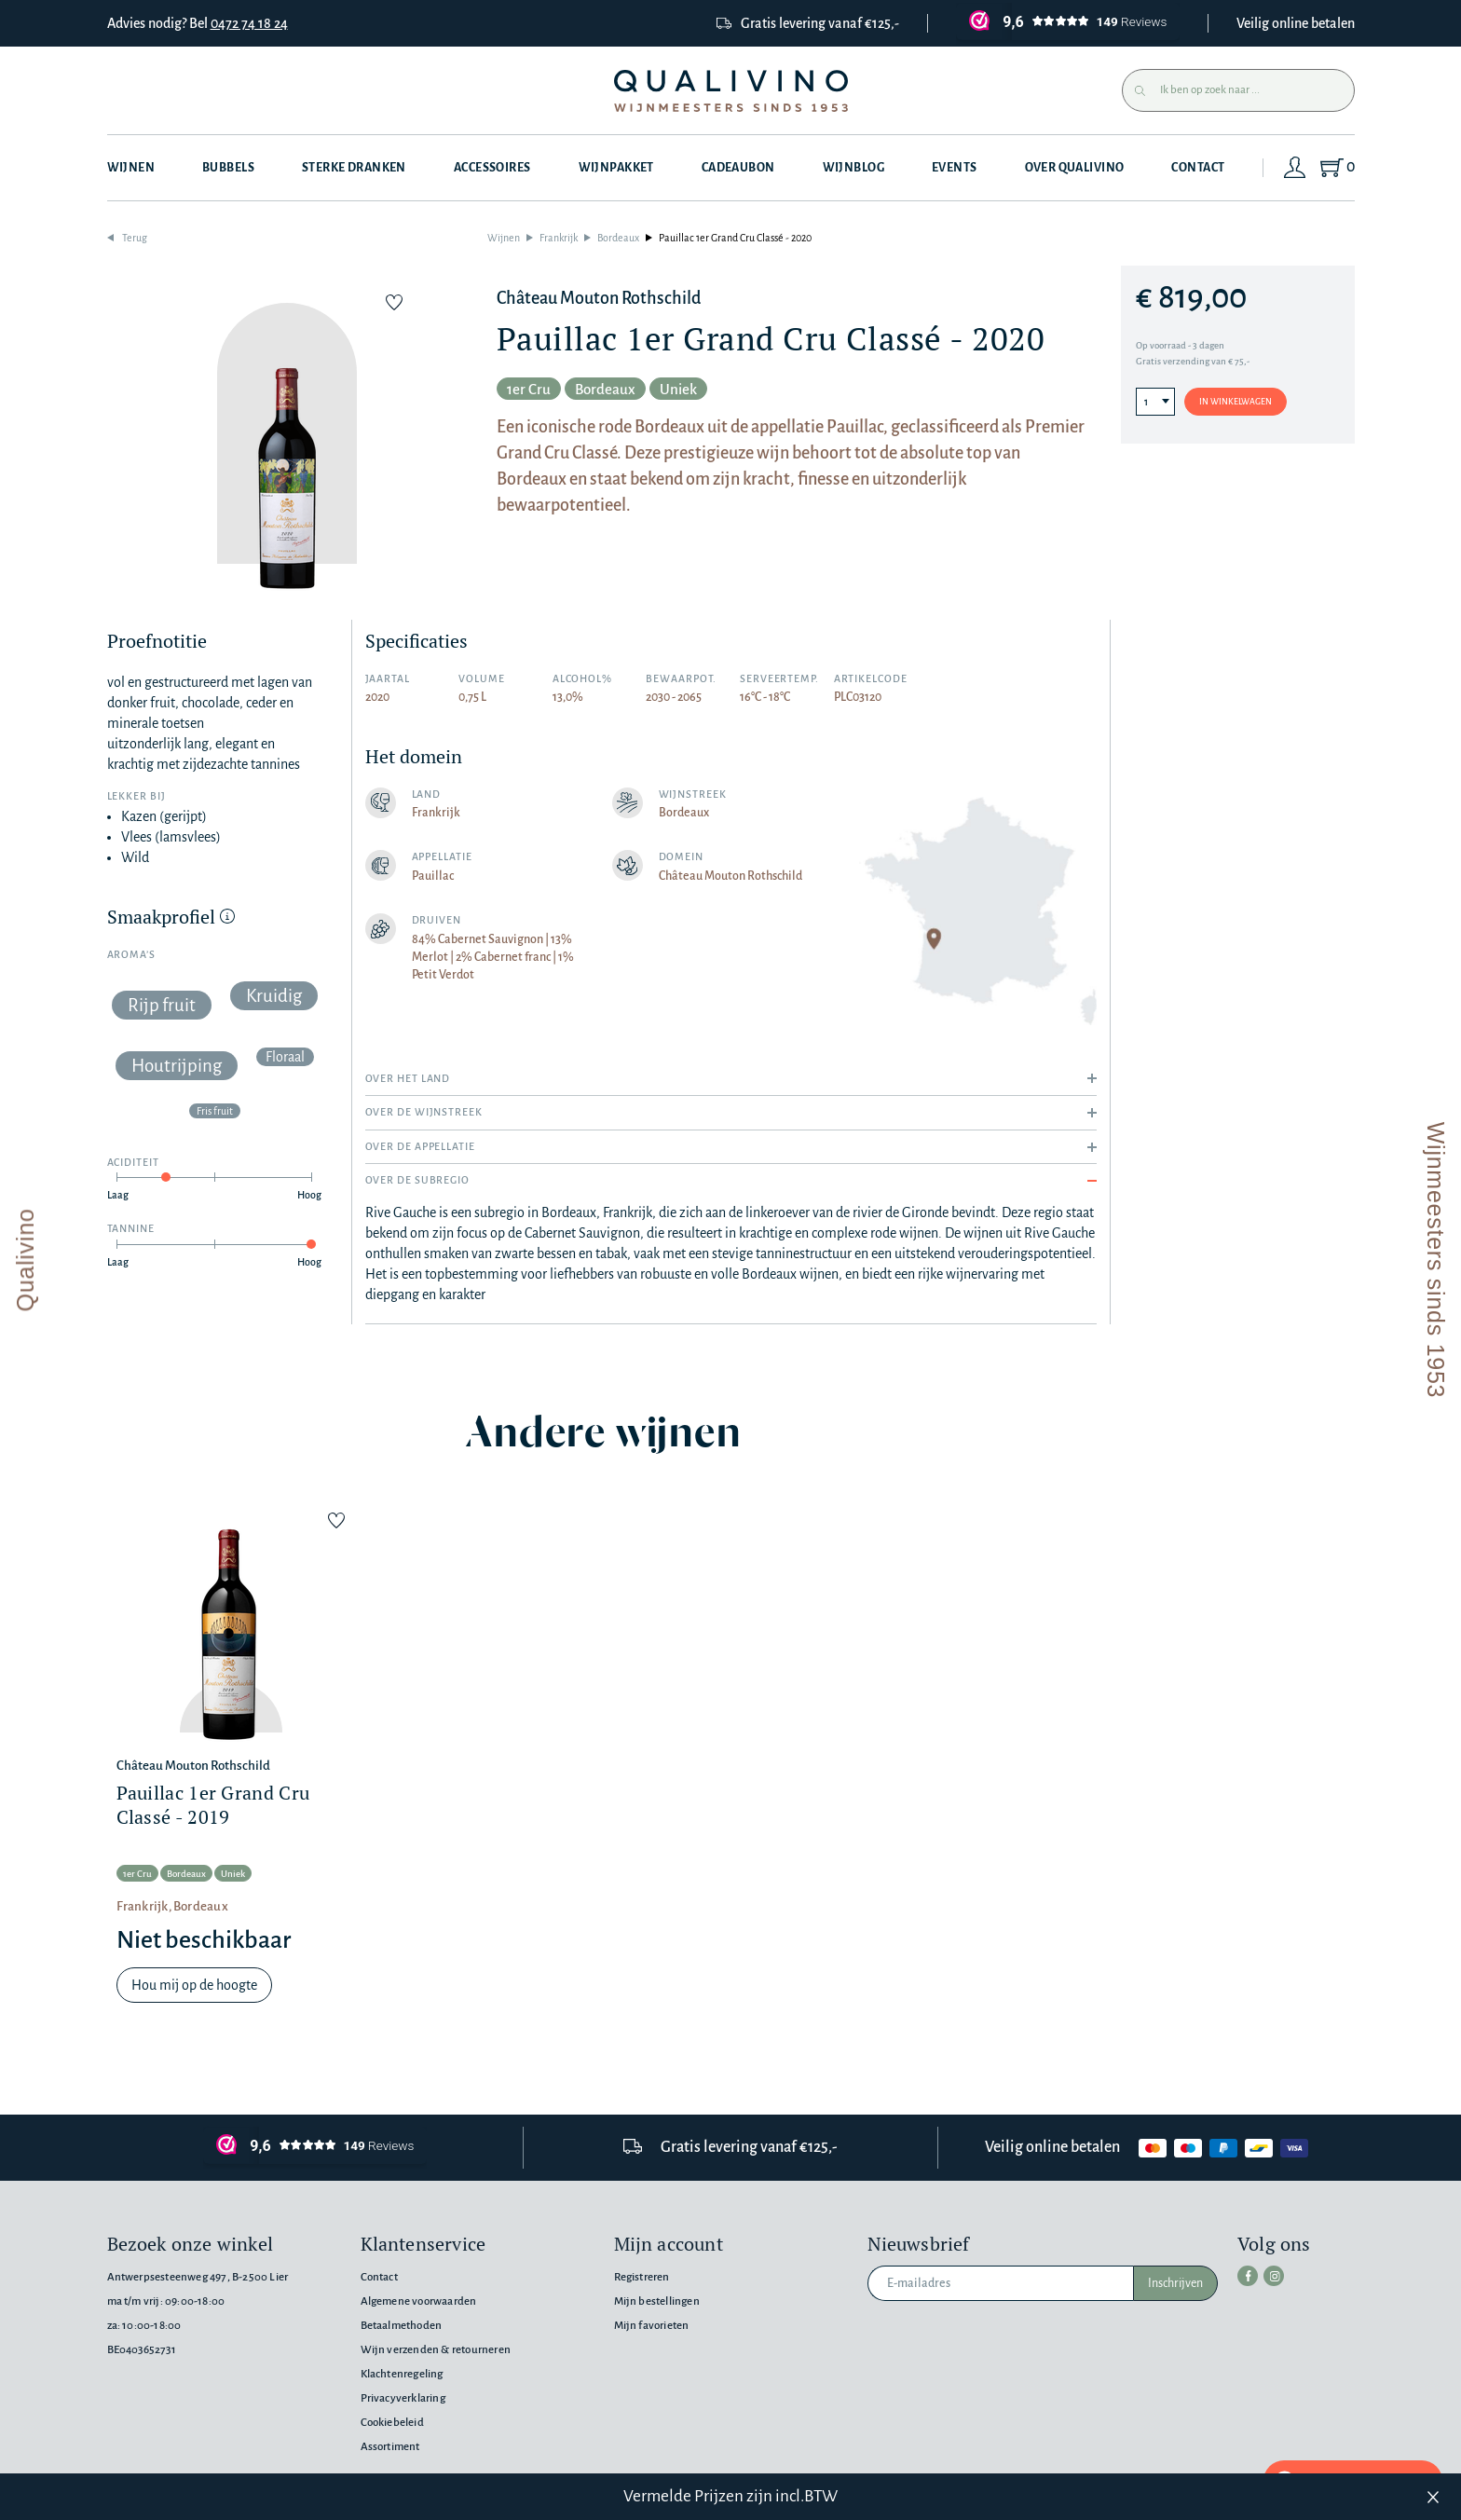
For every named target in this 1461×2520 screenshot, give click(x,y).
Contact (1197, 167)
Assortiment (390, 2447)
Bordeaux (618, 237)
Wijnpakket (616, 167)
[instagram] (1273, 2276)
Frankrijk (558, 237)
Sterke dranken (354, 167)
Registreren (642, 2277)
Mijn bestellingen (657, 2301)
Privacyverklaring (403, 2398)
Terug (134, 237)
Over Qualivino (1075, 167)
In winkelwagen (1235, 401)
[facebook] (1247, 2276)
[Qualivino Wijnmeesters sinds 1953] (731, 91)
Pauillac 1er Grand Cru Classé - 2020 (735, 237)
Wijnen (131, 167)
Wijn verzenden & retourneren (436, 2350)
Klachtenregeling (402, 2374)
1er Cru (529, 389)
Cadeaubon (738, 167)
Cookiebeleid (392, 2423)
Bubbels (228, 167)
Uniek (678, 389)
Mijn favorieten (652, 2326)
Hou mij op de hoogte (194, 1985)
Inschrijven (1175, 2283)
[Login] (1295, 168)
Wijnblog (853, 167)
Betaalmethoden (402, 2326)
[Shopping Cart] (1336, 168)
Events (954, 167)
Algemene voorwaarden (419, 2301)
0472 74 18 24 (249, 23)
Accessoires (492, 167)
